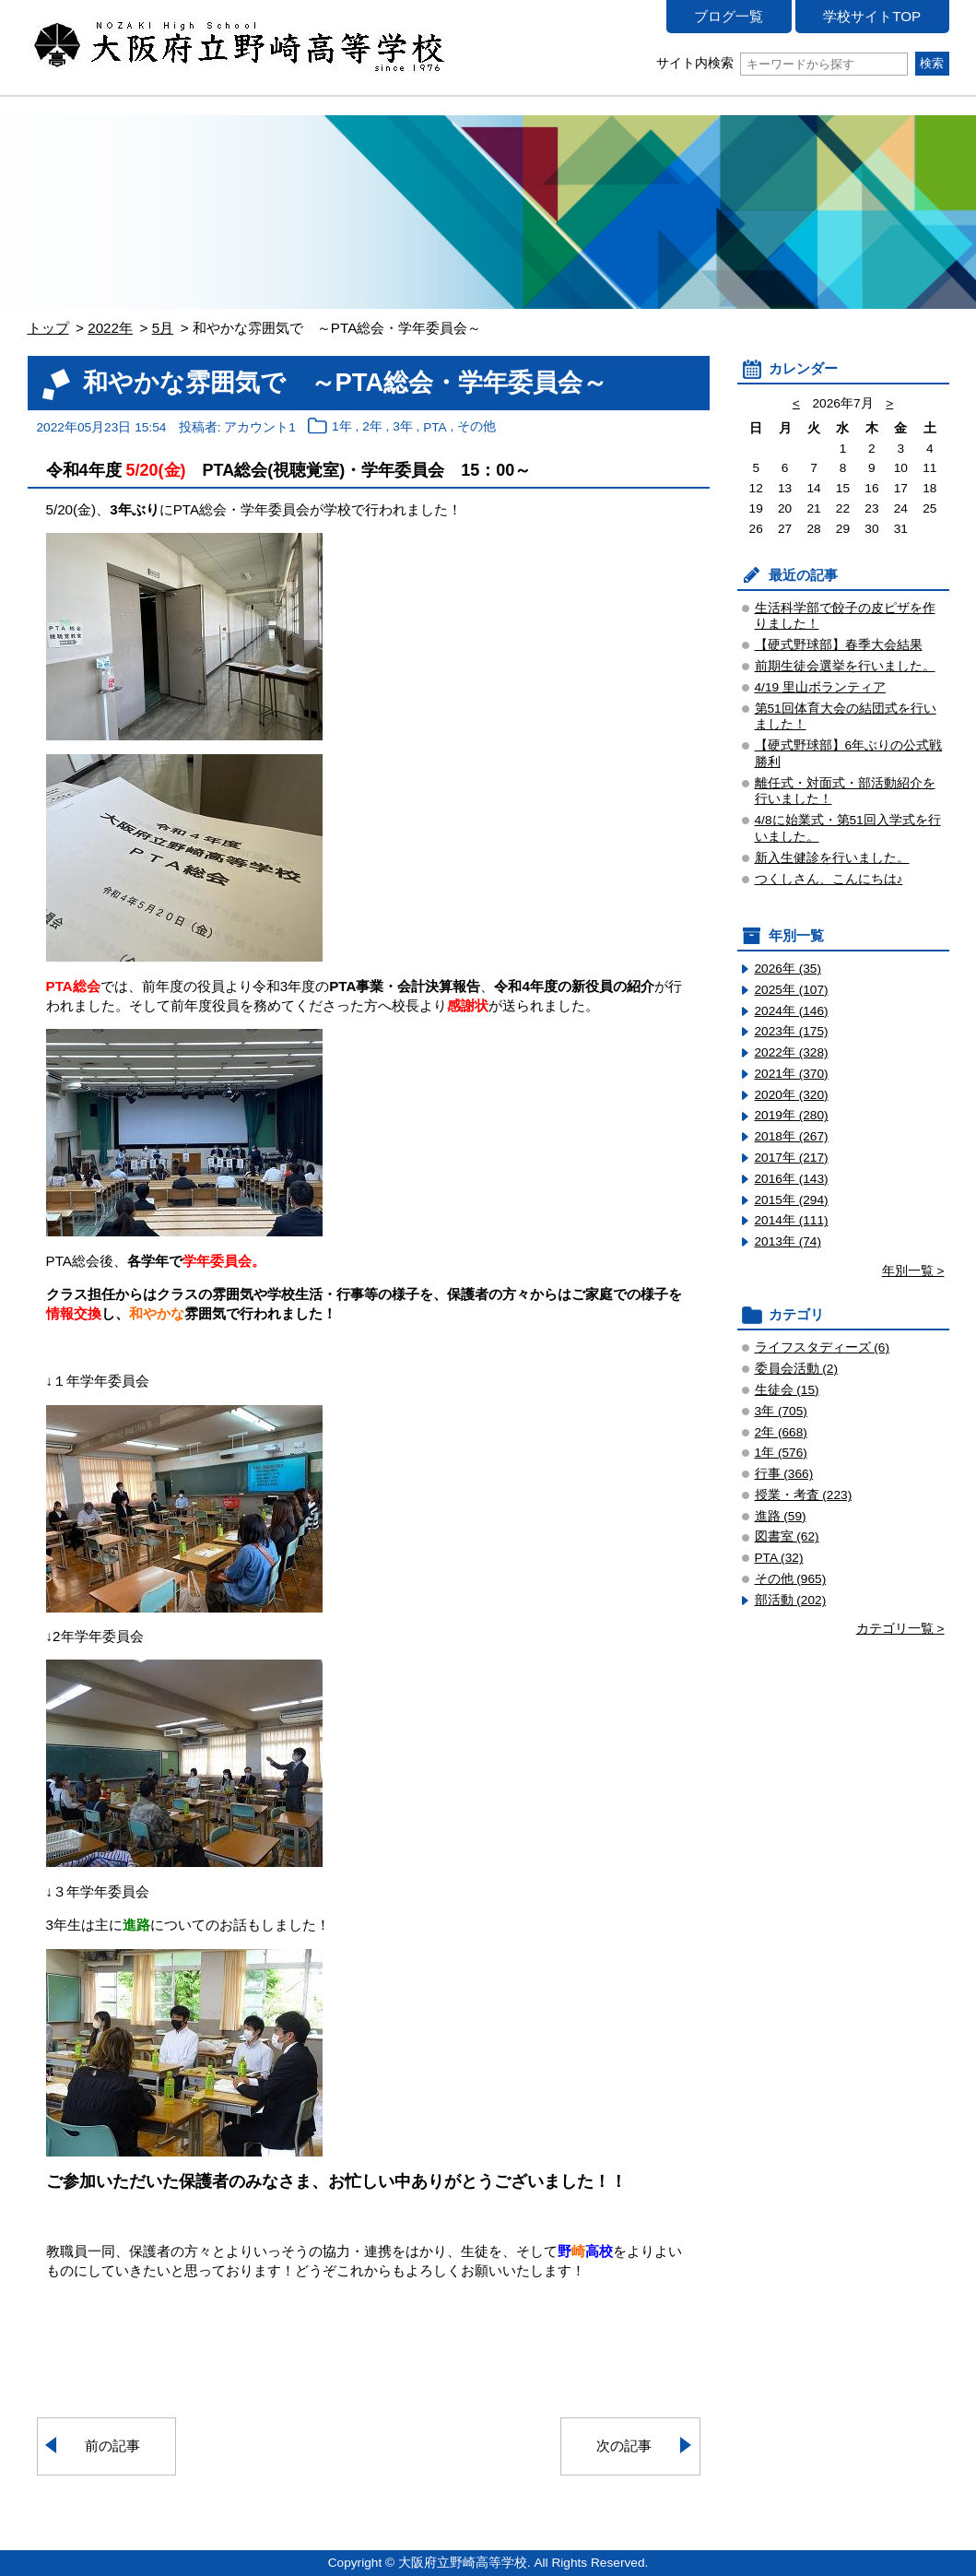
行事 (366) (784, 1474)
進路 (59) (780, 1516)
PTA (435, 427)
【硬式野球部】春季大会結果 (839, 645)
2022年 (110, 328)
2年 (372, 427)
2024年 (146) (792, 1011)
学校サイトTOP (872, 16)
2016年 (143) (792, 1179)
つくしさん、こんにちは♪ (829, 879)
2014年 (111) (792, 1220)
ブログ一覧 (728, 16)
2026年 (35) (788, 968)
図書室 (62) (787, 1536)
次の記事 (624, 2445)
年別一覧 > (913, 1271)
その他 (476, 427)
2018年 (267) (792, 1136)
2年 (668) (781, 1432)
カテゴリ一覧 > (900, 1629)
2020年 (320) (792, 1095)
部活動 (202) (791, 1600)
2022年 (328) (792, 1052)
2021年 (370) (792, 1074)
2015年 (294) (792, 1200)
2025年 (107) (792, 990)
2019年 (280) (792, 1115)
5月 (162, 328)
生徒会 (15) (787, 1390)
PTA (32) (779, 1558)
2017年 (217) (792, 1157)
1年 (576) (781, 1452)
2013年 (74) (788, 1241)
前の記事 (112, 2445)
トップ (48, 328)
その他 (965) (791, 1579)
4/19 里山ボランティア (820, 687)
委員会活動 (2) (797, 1369)
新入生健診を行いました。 (832, 858)
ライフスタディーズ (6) (822, 1347)
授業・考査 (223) (804, 1495)
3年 (403, 427)
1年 (342, 427)
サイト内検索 (782, 63)
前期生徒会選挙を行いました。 (845, 666)
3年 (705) (781, 1411)
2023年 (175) (792, 1031)
